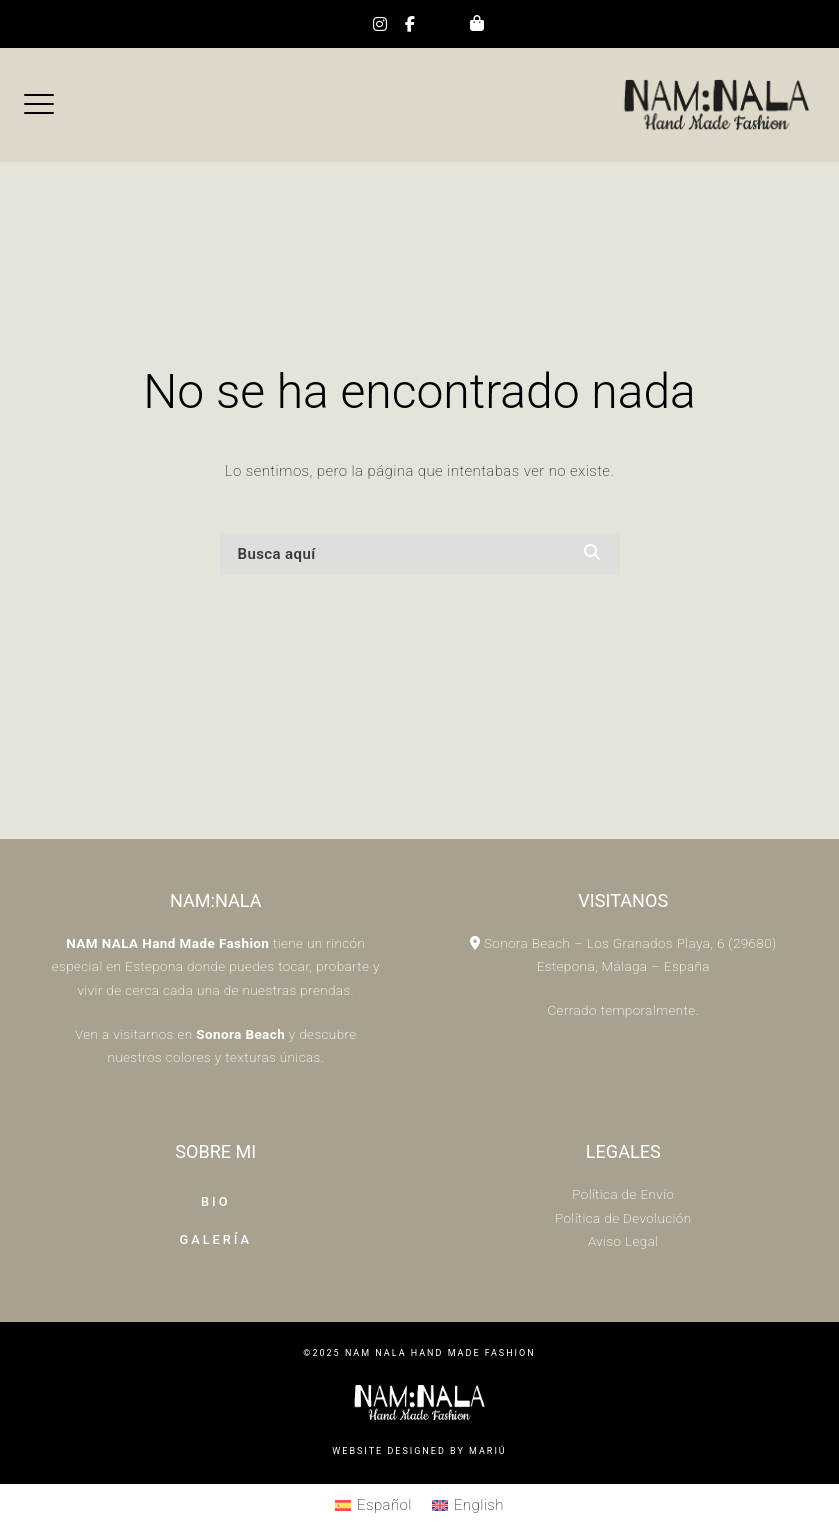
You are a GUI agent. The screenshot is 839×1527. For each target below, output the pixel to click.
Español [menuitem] (384, 1505)
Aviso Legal (623, 1241)
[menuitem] (373, 1506)
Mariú (488, 1451)
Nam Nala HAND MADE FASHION (440, 1353)
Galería (215, 1239)
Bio (216, 1201)
